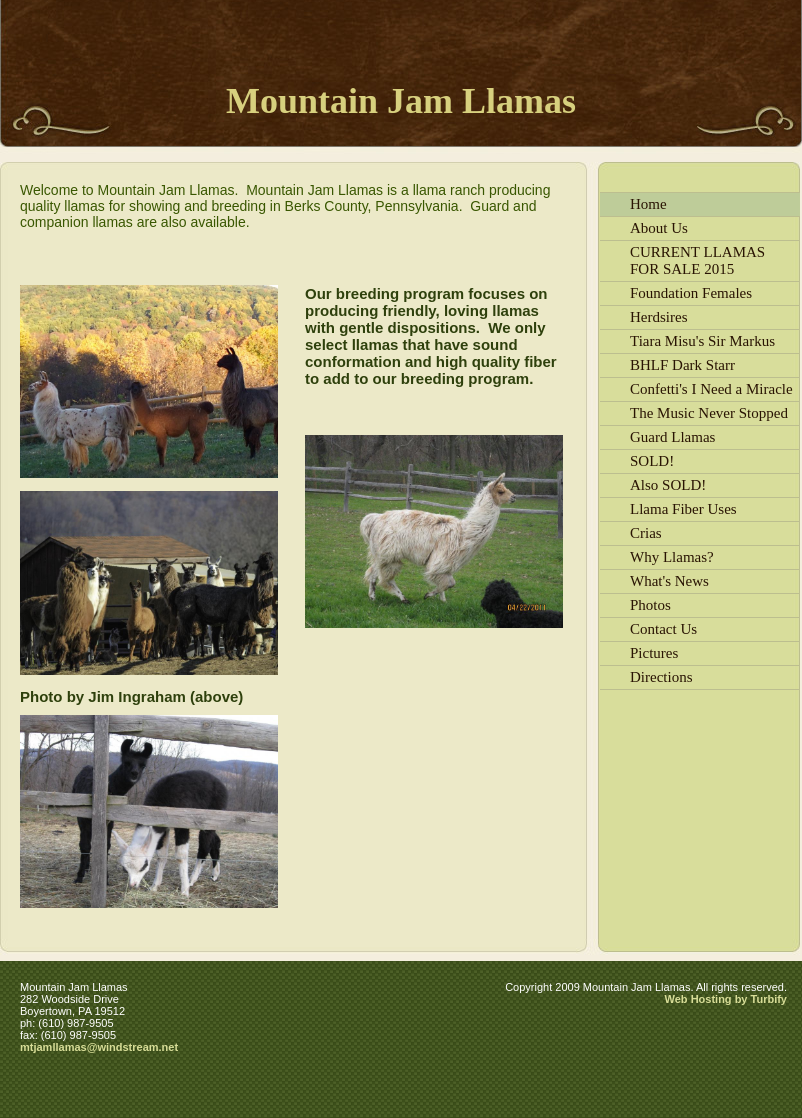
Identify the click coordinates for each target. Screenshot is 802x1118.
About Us (659, 228)
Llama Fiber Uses (683, 509)
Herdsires (658, 317)
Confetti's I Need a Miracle (711, 389)
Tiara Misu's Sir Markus (702, 341)
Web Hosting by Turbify (726, 999)
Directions (661, 677)
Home (648, 204)
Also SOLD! (668, 485)
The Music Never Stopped (709, 413)
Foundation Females (691, 293)
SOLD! (652, 461)
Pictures (654, 653)
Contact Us (663, 629)
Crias (646, 533)
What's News (669, 581)
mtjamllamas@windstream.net (99, 1047)
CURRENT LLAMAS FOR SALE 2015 (697, 260)
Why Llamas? (672, 557)
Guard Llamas (672, 437)
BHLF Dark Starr (682, 365)
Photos (650, 605)
